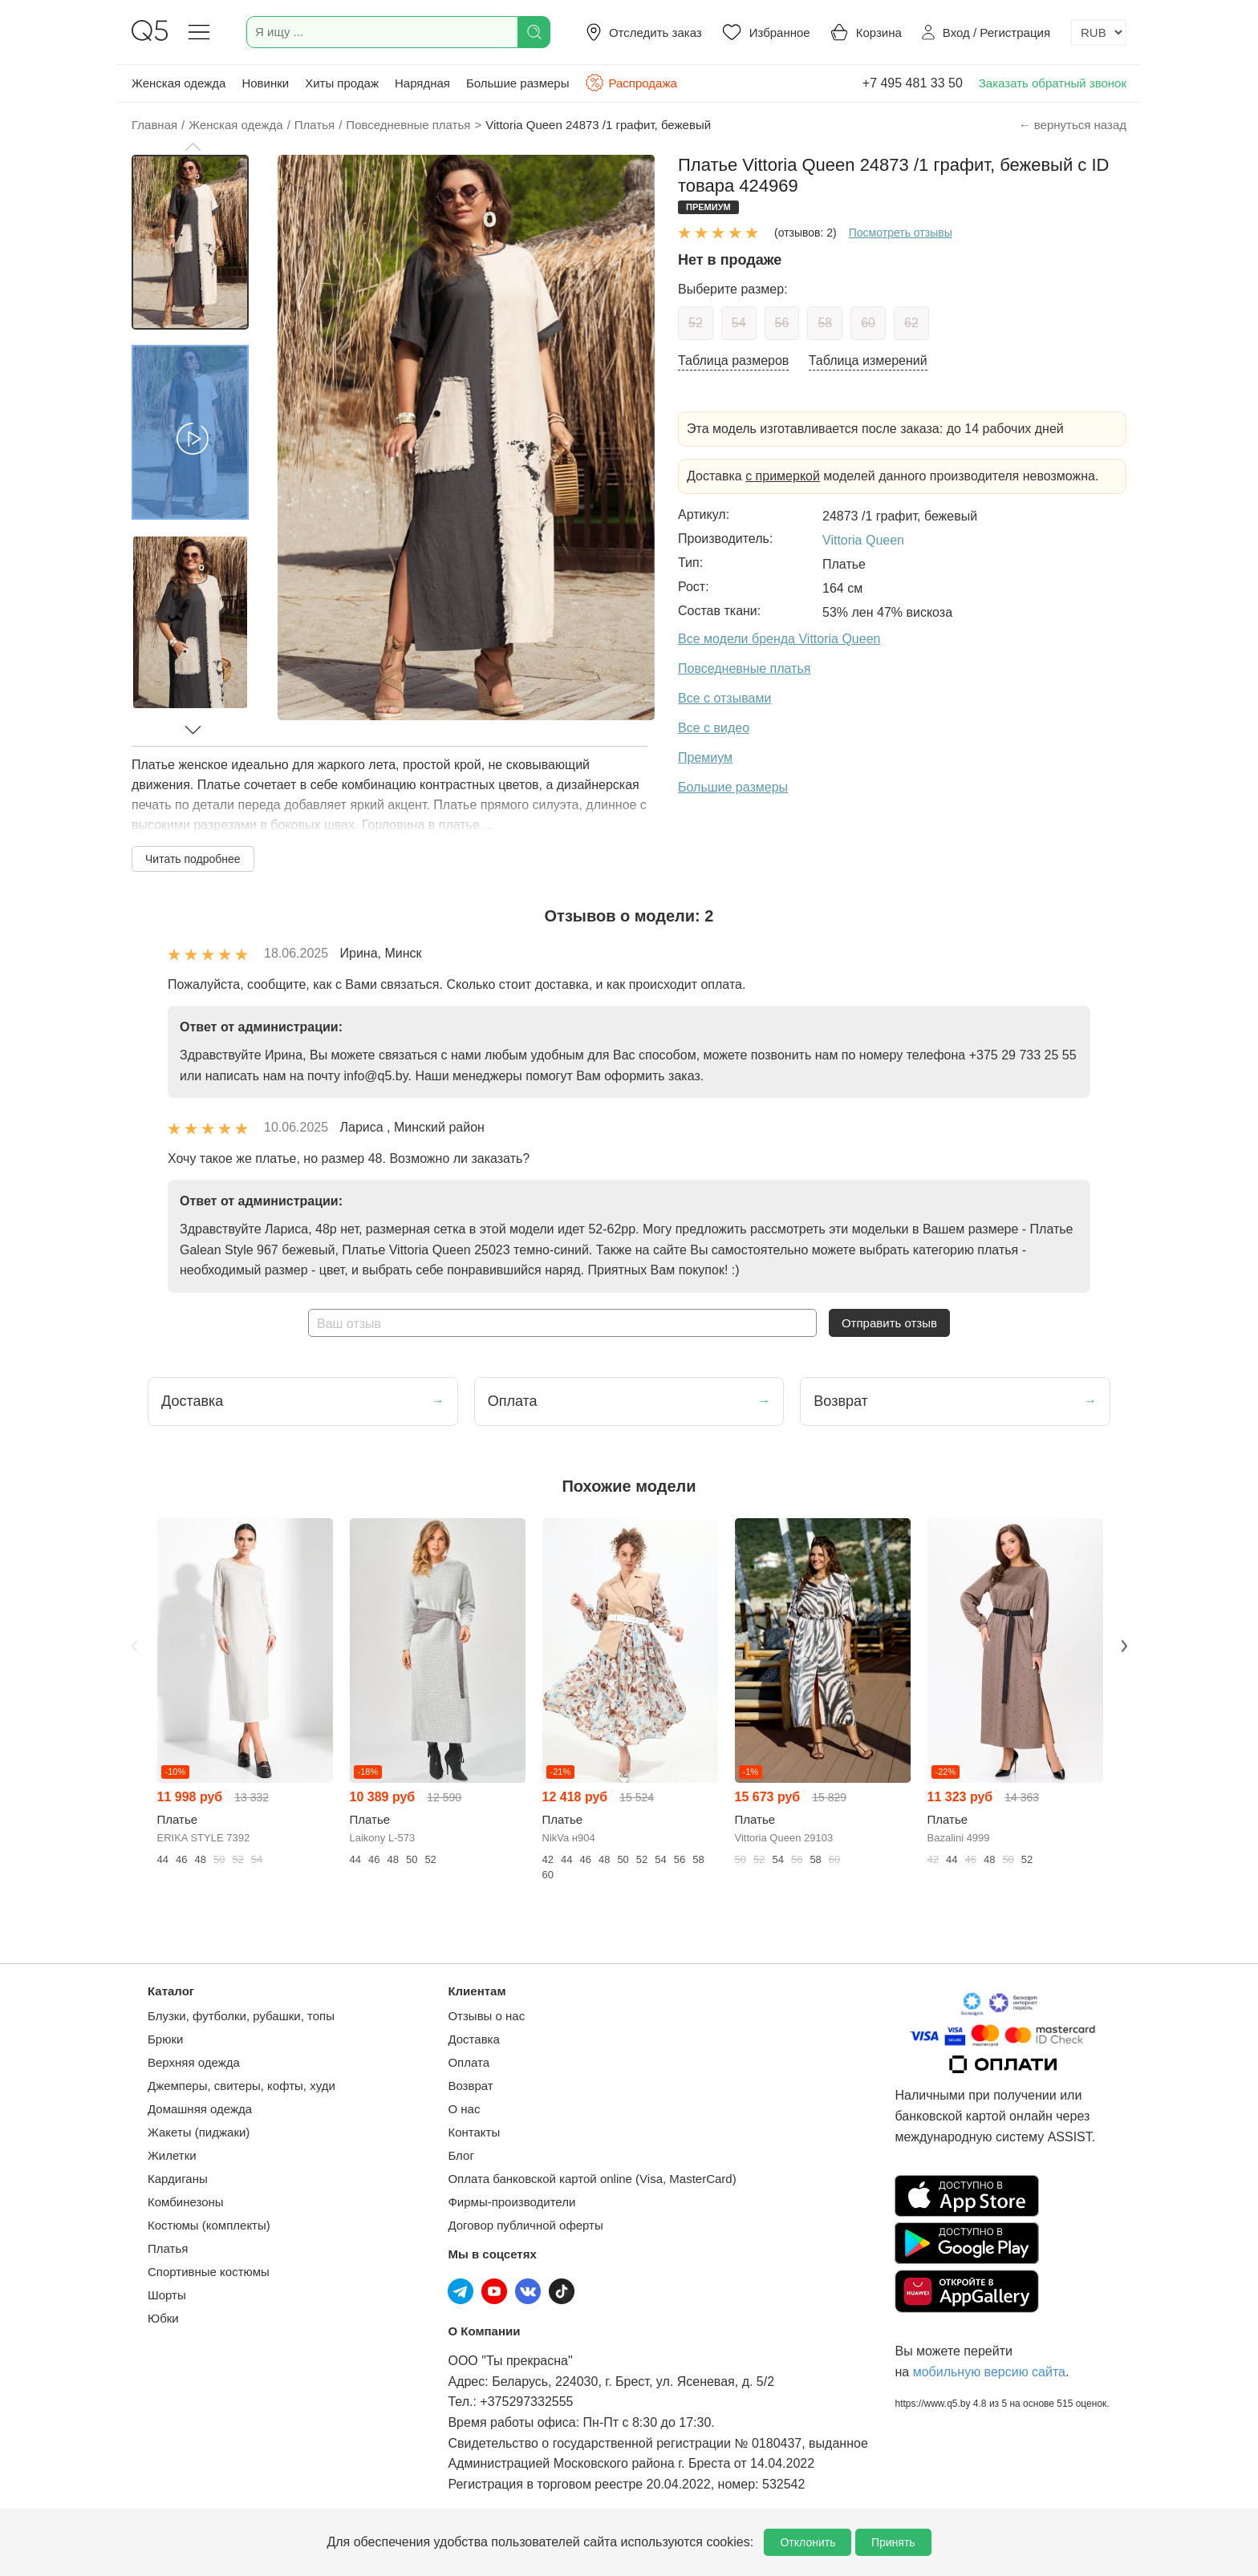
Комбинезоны (186, 2202)
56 (782, 323)
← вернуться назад (1072, 125)
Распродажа (630, 82)
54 (739, 323)
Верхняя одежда (194, 2062)
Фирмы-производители (511, 2202)
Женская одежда (178, 83)
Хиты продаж (342, 83)
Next (1124, 1646)
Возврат (470, 2085)
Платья (168, 2248)
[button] (193, 147)
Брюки (165, 2039)
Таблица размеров (733, 360)
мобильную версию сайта (989, 2372)
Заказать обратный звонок (1052, 83)
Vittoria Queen (863, 540)
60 (868, 323)
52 (695, 323)
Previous (134, 1646)
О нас (464, 2109)
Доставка (473, 2039)
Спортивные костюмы (209, 2271)
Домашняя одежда (200, 2109)
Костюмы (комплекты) (209, 2225)
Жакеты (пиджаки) (199, 2132)
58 (825, 323)
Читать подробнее (193, 859)
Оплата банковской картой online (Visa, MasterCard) (592, 2178)
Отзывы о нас (486, 2016)
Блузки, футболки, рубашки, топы (241, 2016)
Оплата (468, 2062)
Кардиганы (178, 2178)
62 (911, 323)
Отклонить (807, 2542)
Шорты (167, 2295)
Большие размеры (518, 83)
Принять (893, 2542)
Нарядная (422, 83)
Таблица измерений (868, 360)
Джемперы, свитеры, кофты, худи (241, 2085)
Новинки (265, 83)
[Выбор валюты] (1098, 32)
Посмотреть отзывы (900, 232)
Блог (460, 2155)
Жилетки (172, 2155)
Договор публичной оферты (525, 2225)
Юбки (163, 2318)
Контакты (474, 2132)
